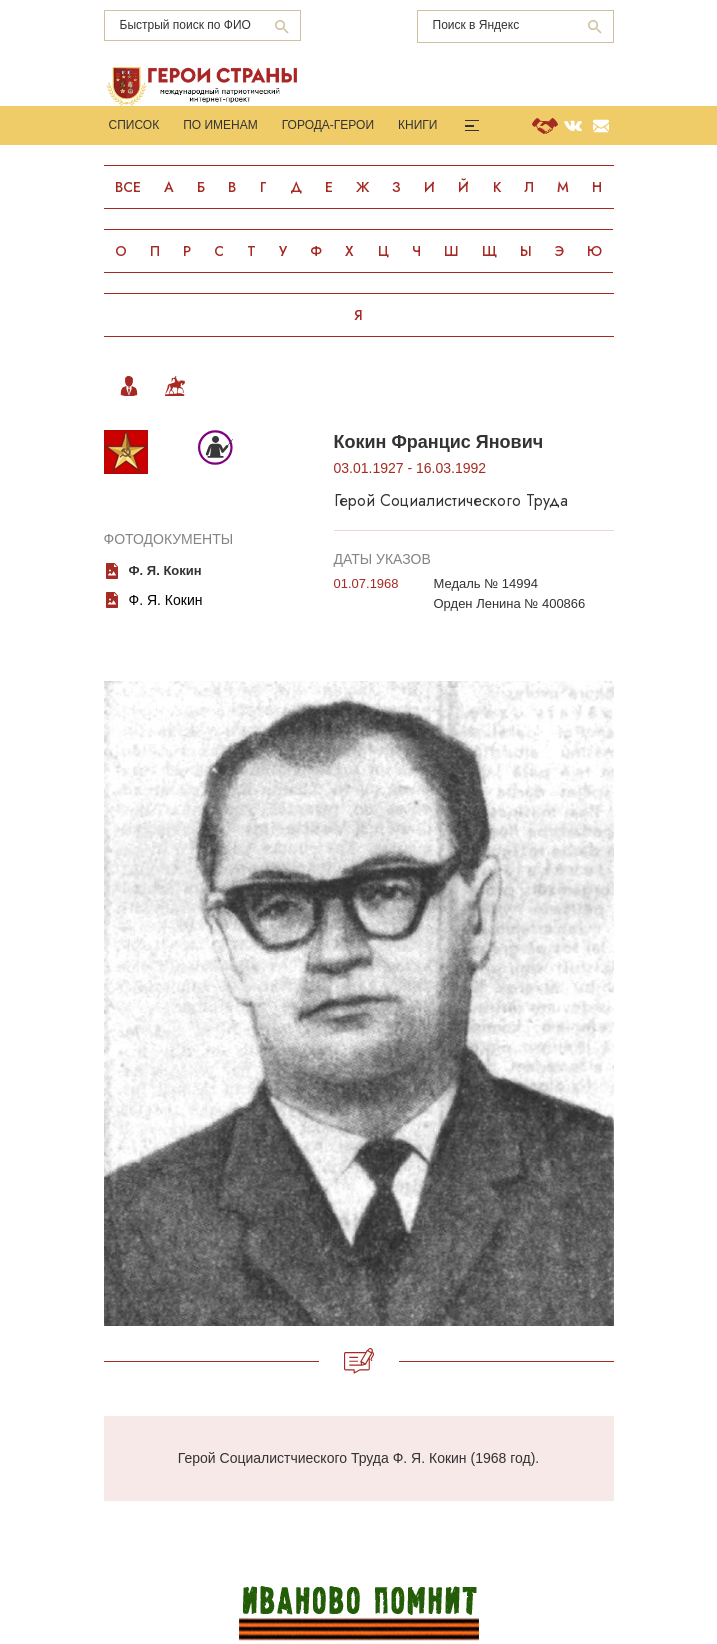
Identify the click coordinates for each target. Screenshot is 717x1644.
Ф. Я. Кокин (166, 600)
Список (134, 125)
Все (128, 187)
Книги (417, 125)
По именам (220, 125)
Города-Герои (328, 125)
